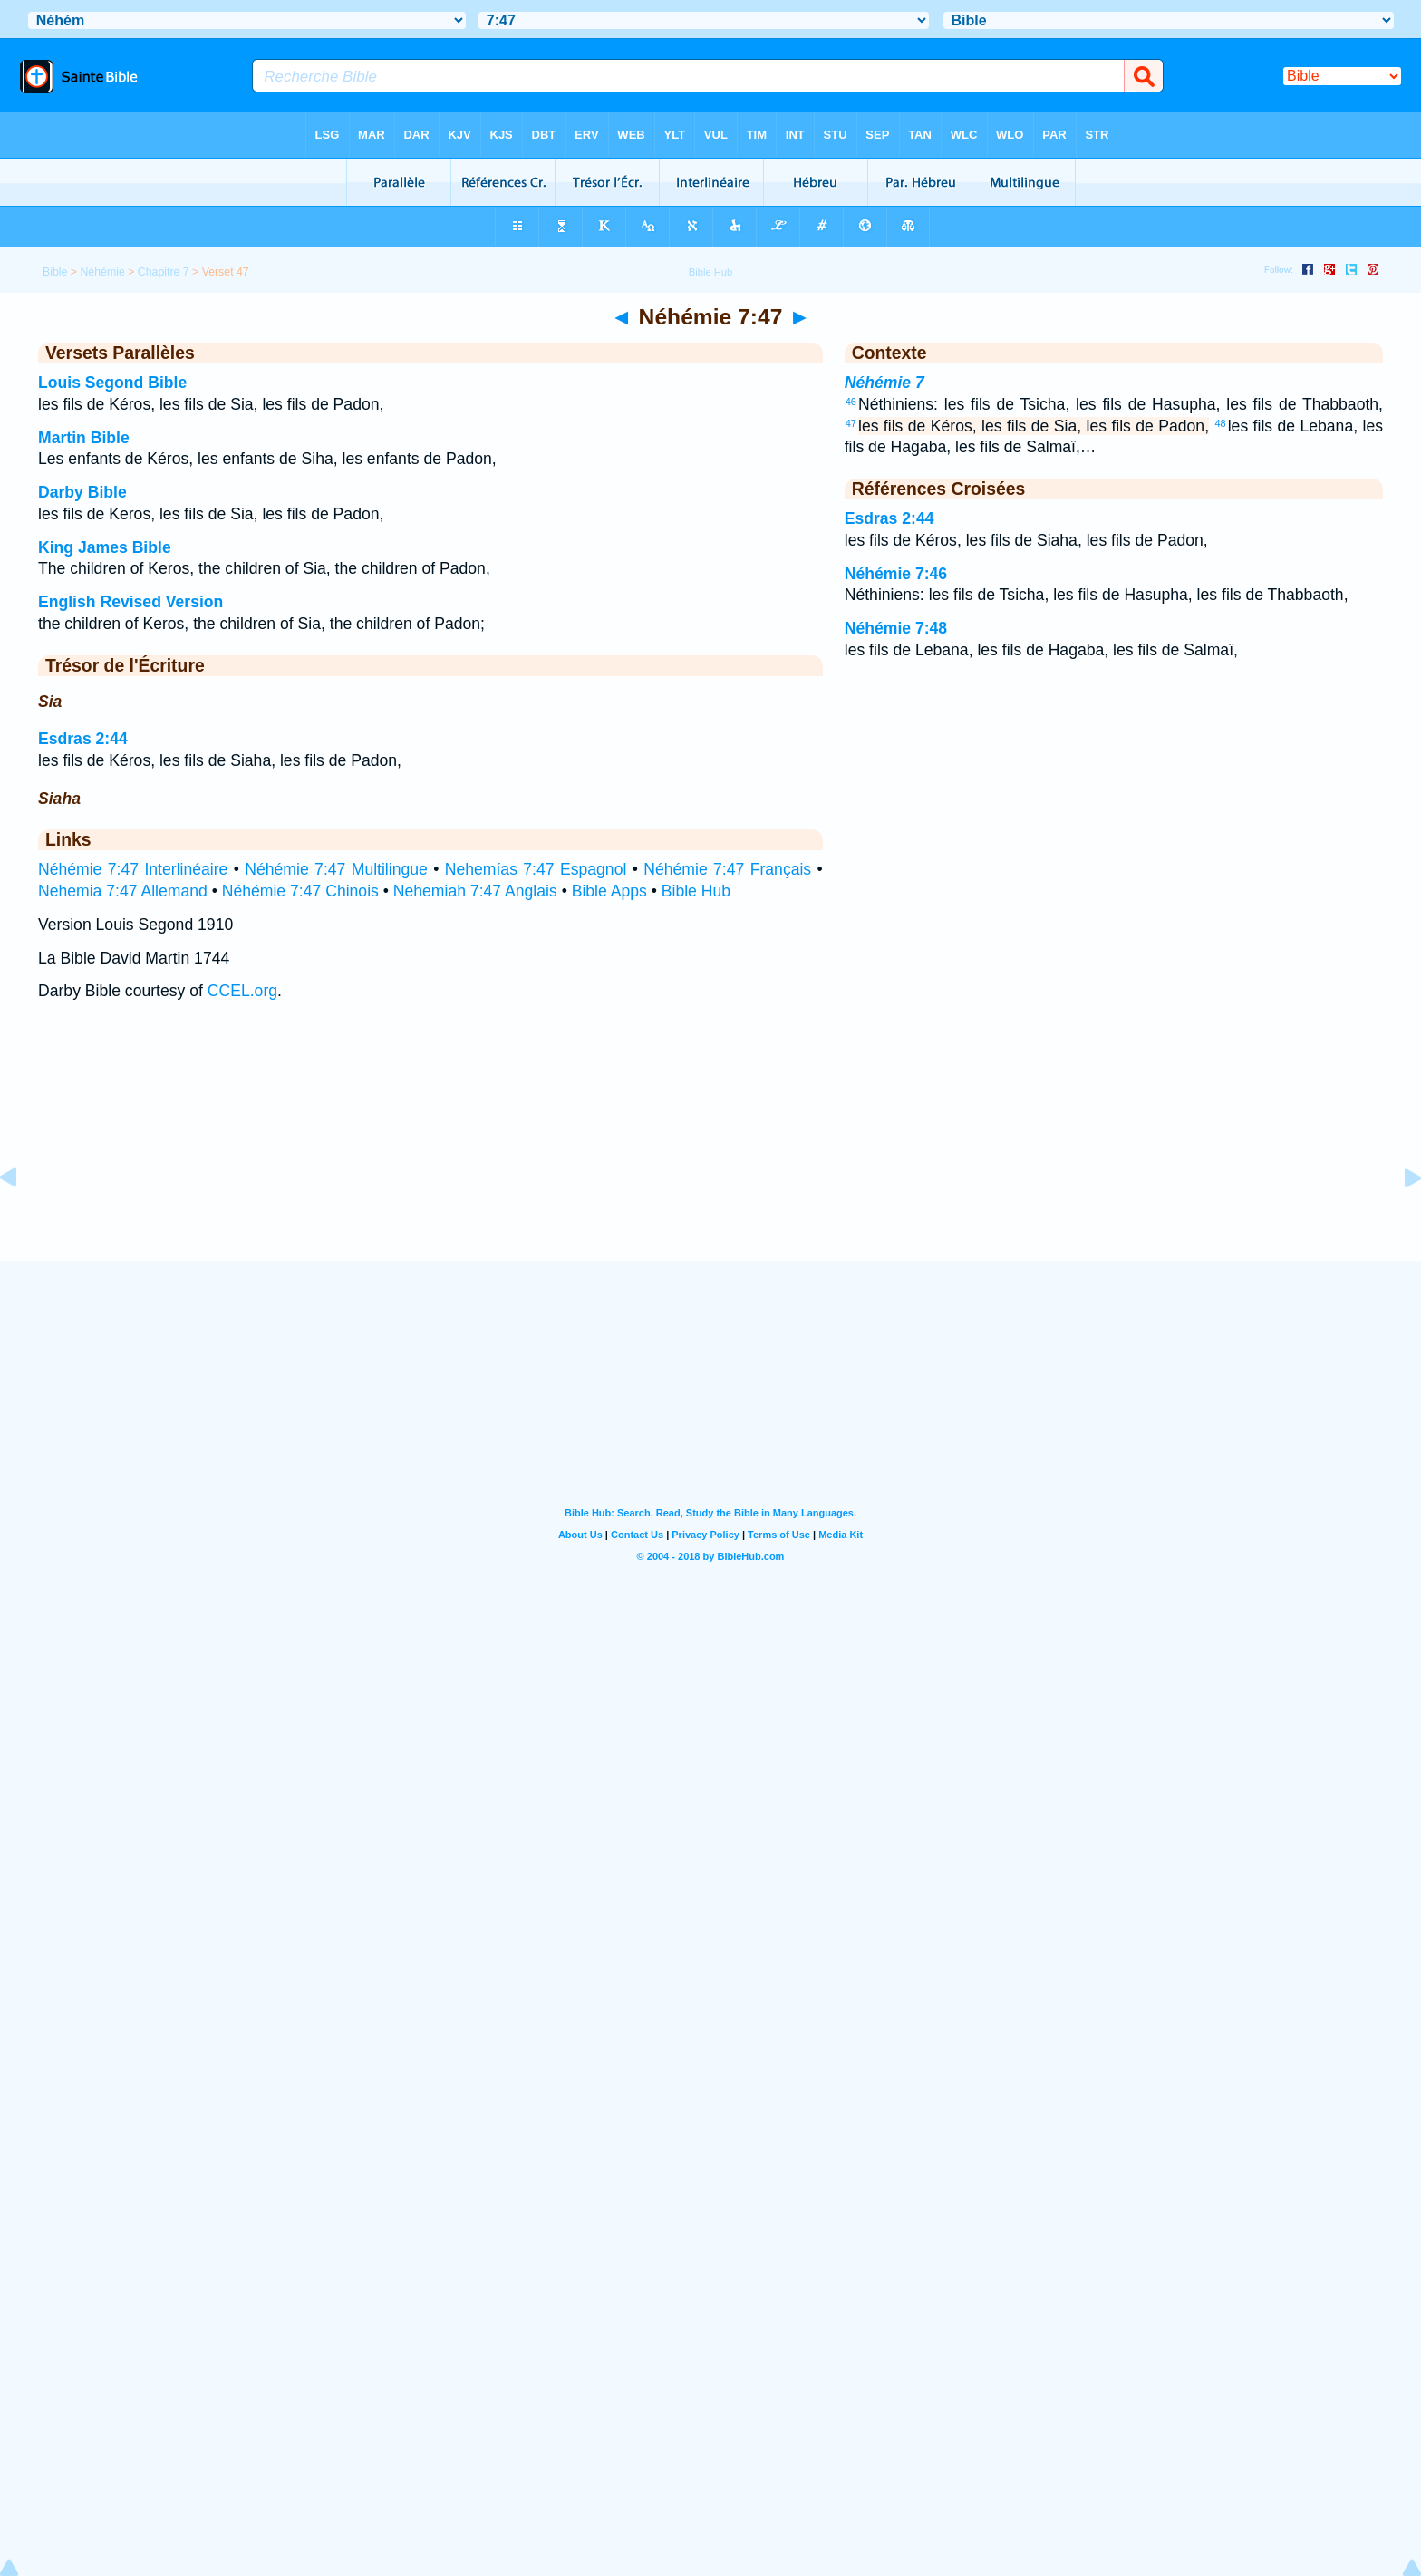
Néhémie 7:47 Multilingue (336, 869)
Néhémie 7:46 (896, 574)
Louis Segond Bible (112, 382)
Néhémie (102, 272)
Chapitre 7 (163, 272)
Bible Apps (609, 891)
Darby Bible (82, 492)
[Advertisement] (710, 1149)
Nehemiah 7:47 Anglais (475, 891)
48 (1219, 423)
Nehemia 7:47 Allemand (123, 891)
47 (851, 423)
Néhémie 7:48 (896, 628)
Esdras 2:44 (83, 739)
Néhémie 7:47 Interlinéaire (132, 869)
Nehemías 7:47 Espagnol (536, 869)
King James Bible (104, 547)
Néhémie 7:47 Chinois (300, 891)
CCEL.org (242, 991)
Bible (55, 272)
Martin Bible (84, 438)
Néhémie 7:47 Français (727, 869)
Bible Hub (696, 891)
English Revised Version (130, 602)
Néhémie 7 (884, 382)
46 (851, 401)
